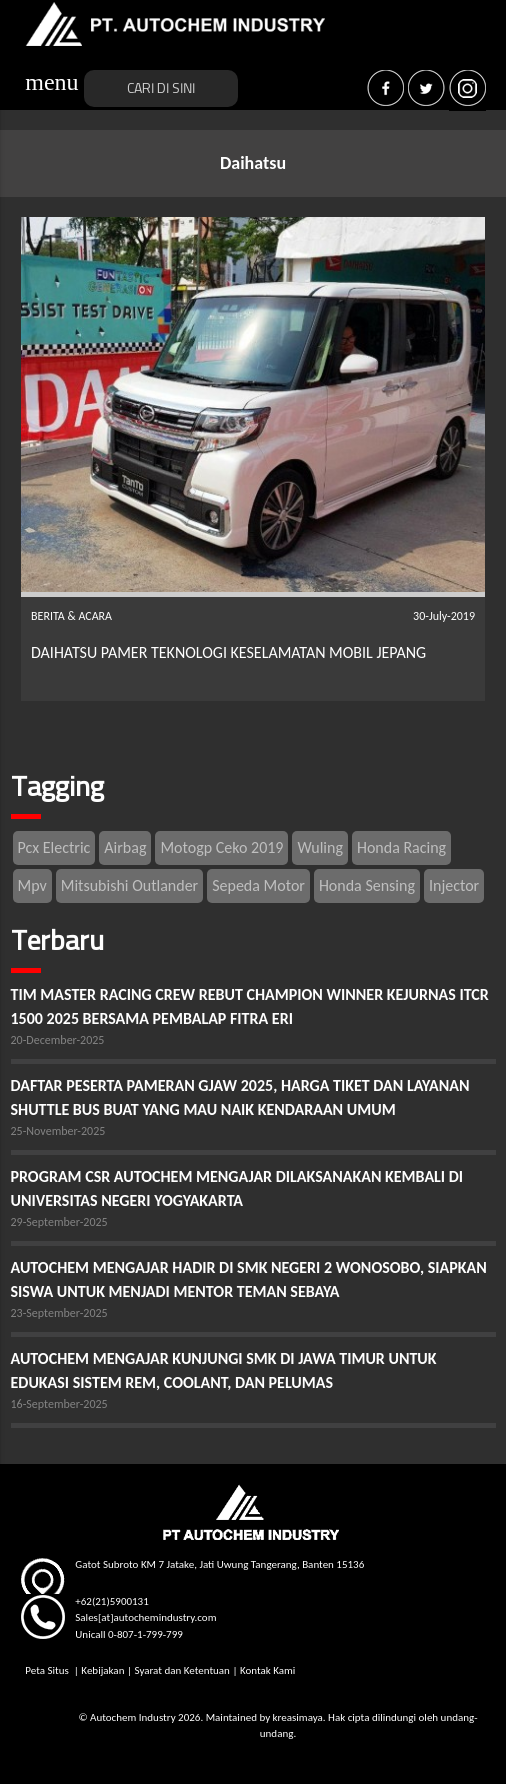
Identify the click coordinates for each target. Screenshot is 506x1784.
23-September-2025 (59, 1313)
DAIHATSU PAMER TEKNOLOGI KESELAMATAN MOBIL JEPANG (228, 652)
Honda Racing (401, 847)
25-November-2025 (58, 1131)
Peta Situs (48, 1670)
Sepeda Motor (258, 885)
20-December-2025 (58, 1040)
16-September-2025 (59, 1404)
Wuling (319, 847)
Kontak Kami (267, 1670)
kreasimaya (298, 1717)
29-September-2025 (59, 1222)
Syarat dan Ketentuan (181, 1670)
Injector (454, 885)
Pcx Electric (54, 847)
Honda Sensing (367, 885)
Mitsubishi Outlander (129, 885)
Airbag (125, 847)
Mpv (32, 885)
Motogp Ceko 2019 (221, 847)
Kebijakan (102, 1670)
